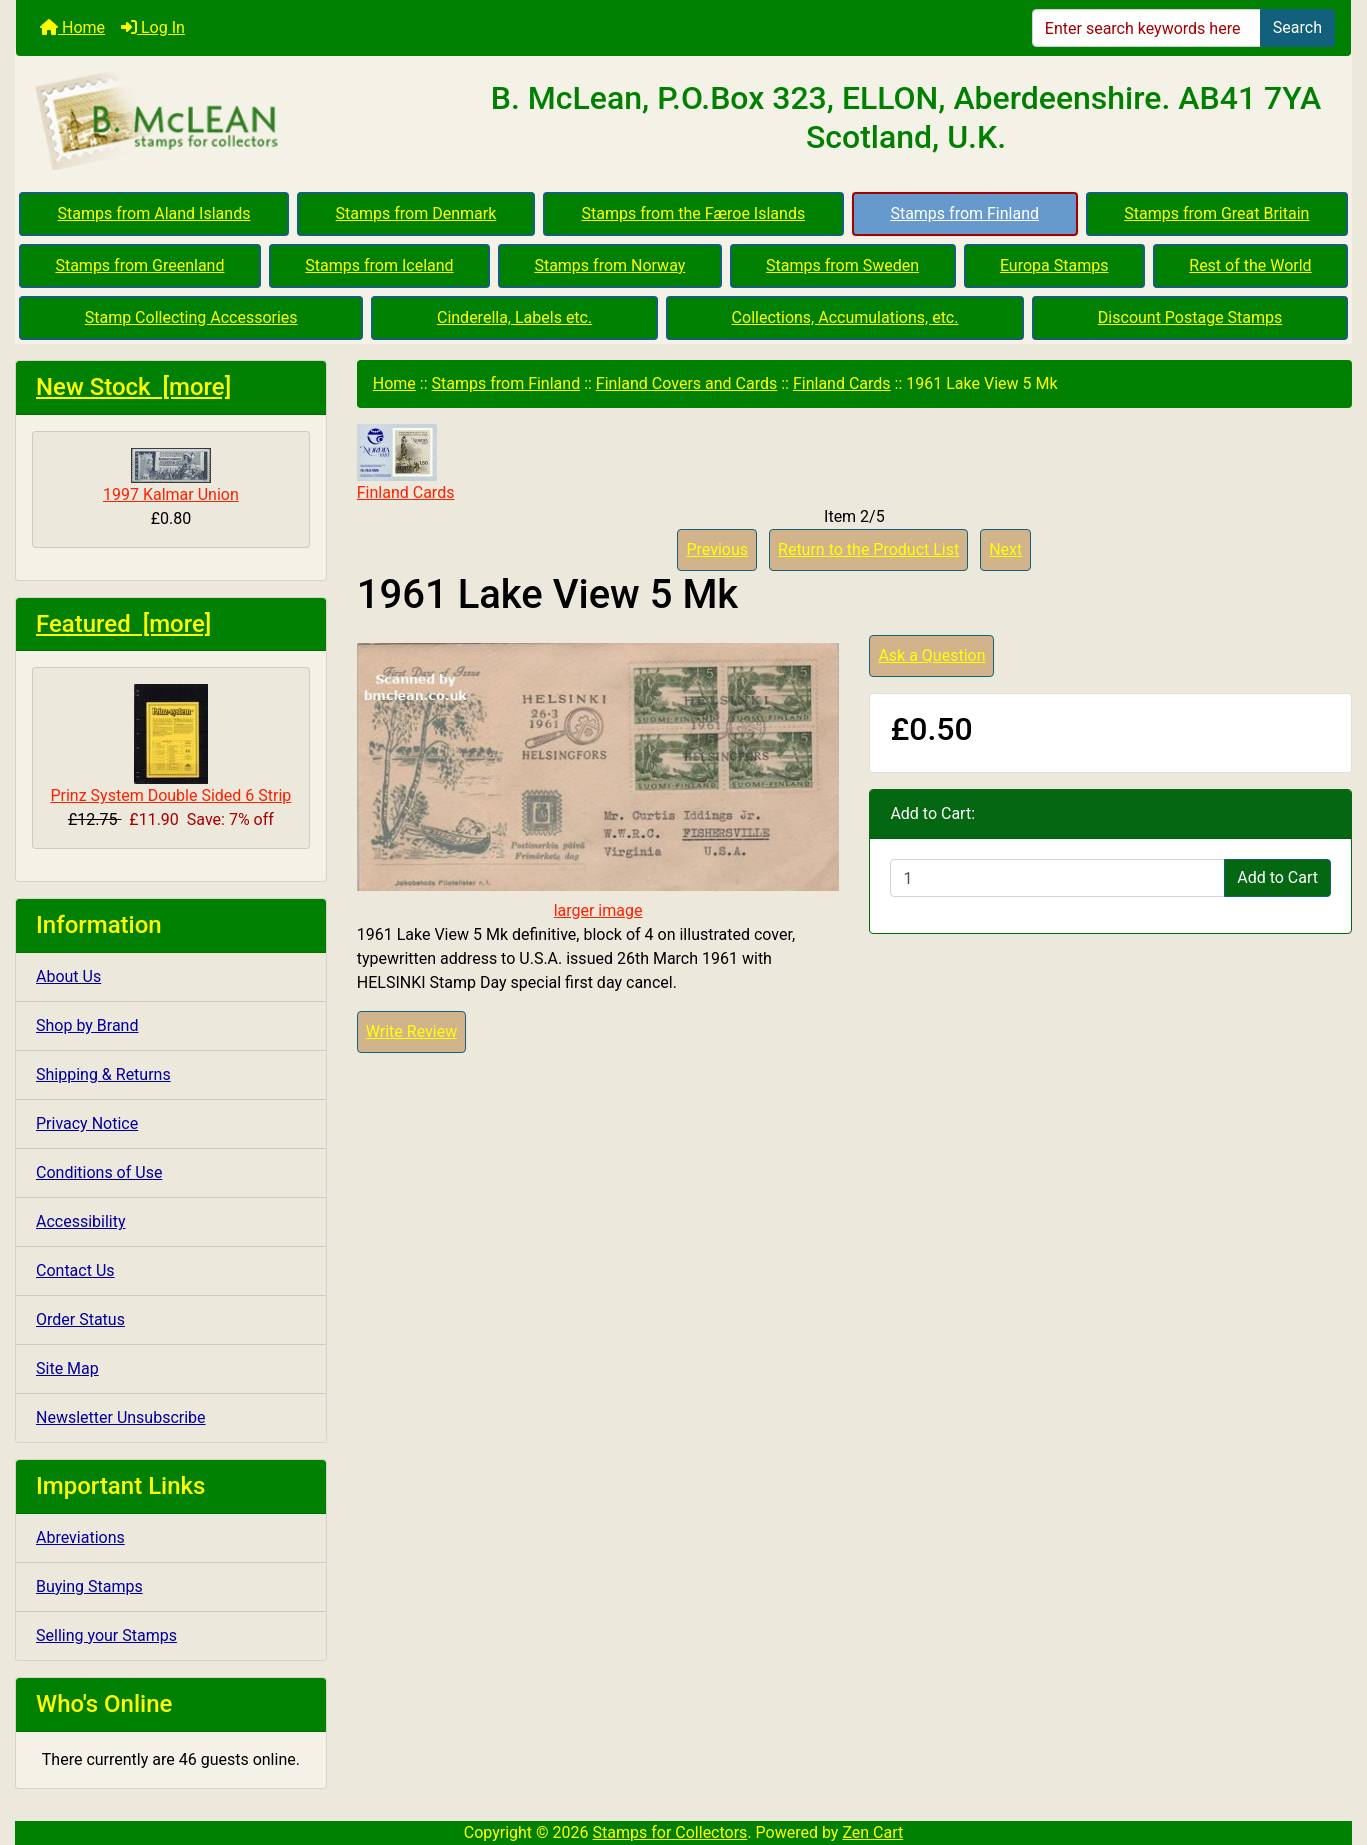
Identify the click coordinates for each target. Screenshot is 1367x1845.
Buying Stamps (89, 1586)
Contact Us (75, 1270)
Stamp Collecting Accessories (191, 317)
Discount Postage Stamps (1190, 317)
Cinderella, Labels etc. (514, 317)
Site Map (67, 1368)
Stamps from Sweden (842, 265)
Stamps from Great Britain (1216, 213)
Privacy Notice (87, 1123)
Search (1297, 27)
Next (1005, 549)
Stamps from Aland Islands (154, 213)
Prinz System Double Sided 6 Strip (170, 744)
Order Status (80, 1319)
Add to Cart (1277, 877)
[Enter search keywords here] (1146, 28)
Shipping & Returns (103, 1074)
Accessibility (81, 1221)
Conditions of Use (99, 1172)
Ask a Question (931, 655)
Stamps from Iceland (379, 265)
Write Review (411, 1031)
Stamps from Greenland (139, 265)
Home (72, 27)
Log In (153, 27)
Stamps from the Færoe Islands (694, 213)
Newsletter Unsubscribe (121, 1417)
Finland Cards (842, 383)
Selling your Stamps (106, 1635)
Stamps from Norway (609, 265)
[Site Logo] (238, 122)
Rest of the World (1250, 265)
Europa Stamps (1054, 265)
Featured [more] (123, 624)
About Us (68, 976)
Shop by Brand (87, 1025)
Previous (717, 549)
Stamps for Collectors (670, 1832)
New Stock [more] (133, 387)
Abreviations (80, 1537)
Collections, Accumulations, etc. (845, 317)
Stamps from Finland (964, 213)
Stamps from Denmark (416, 213)
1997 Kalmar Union (171, 476)
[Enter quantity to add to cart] (1057, 878)
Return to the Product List (868, 549)
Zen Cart (872, 1832)
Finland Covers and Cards (686, 383)
